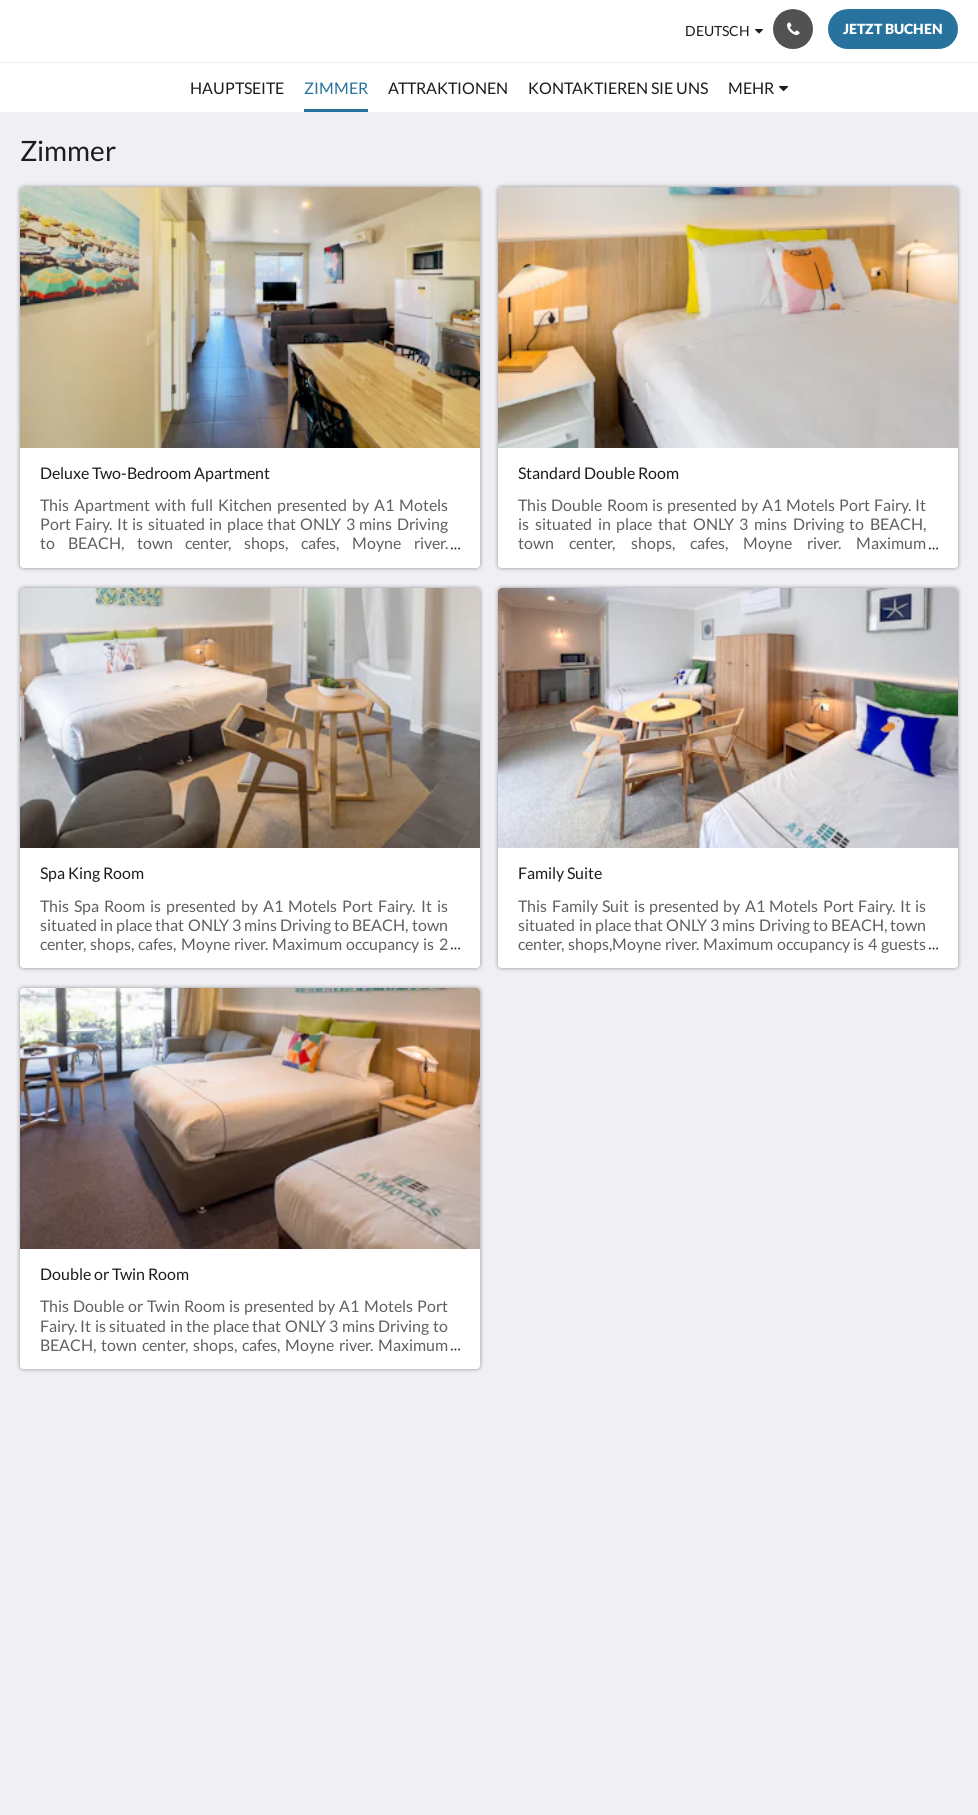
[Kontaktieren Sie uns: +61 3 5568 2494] (793, 29)
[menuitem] (237, 88)
